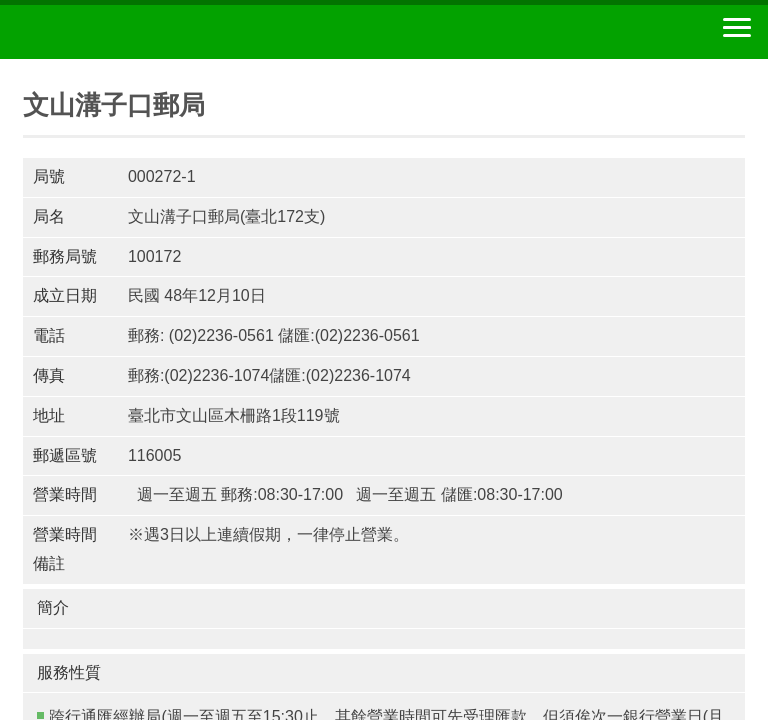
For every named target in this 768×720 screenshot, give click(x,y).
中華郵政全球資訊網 (125, 32)
